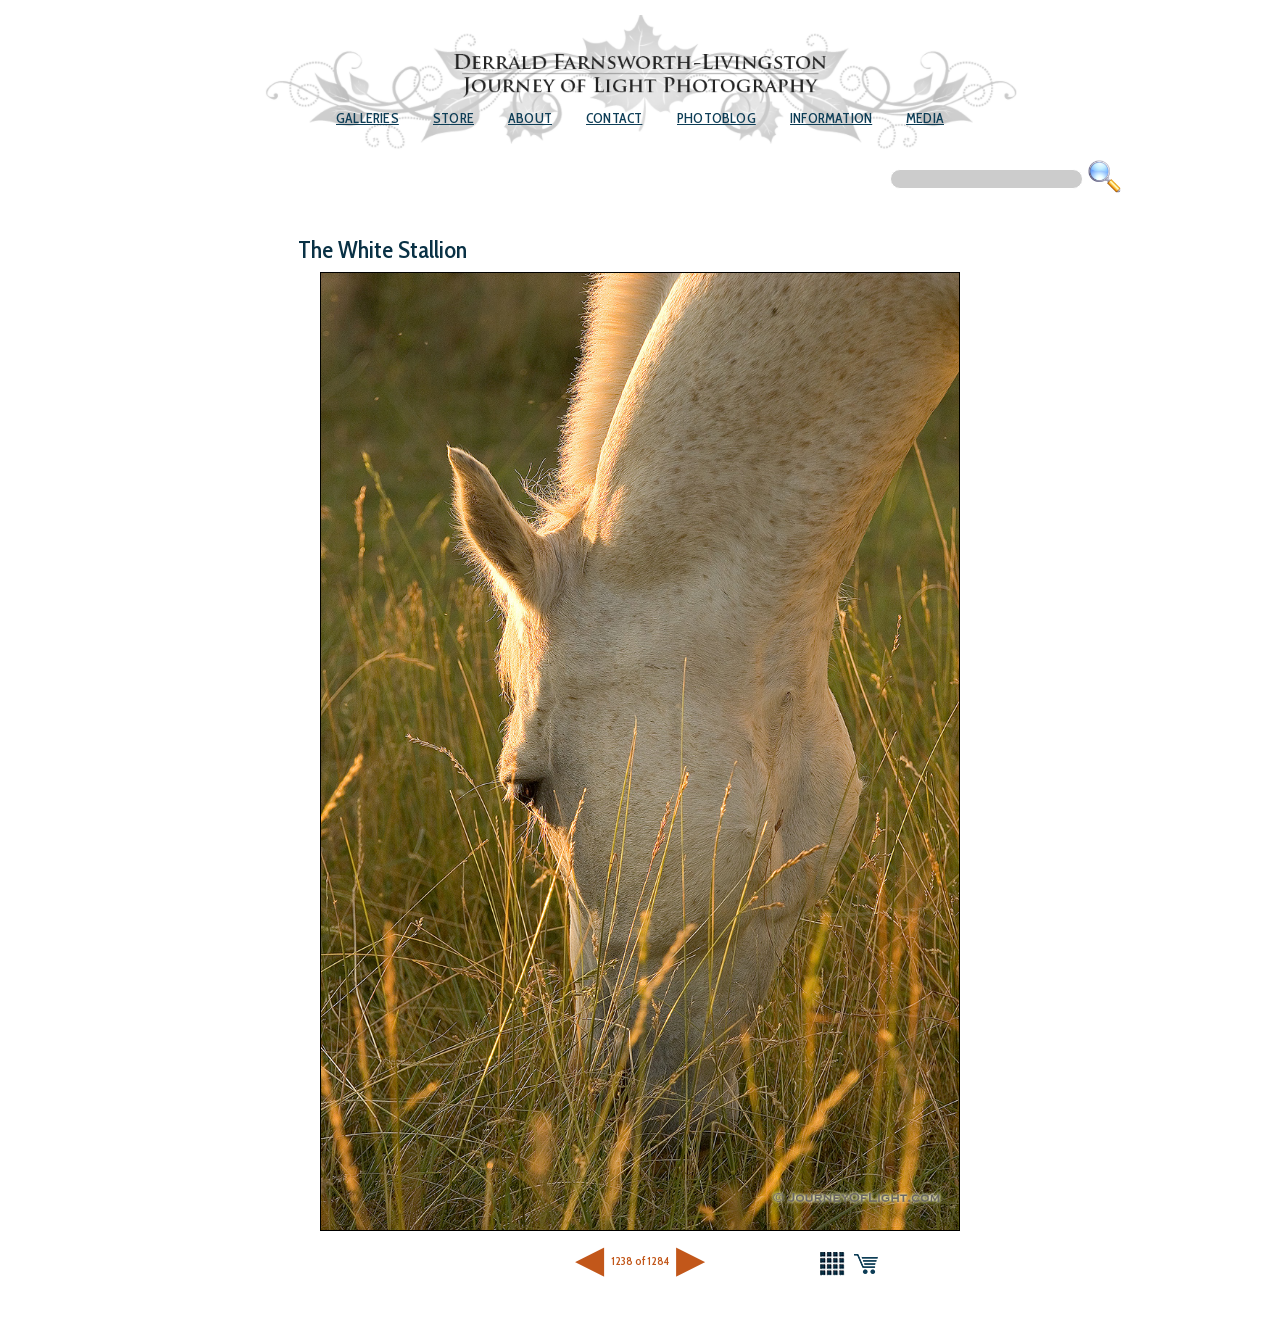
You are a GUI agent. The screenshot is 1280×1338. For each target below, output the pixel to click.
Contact (614, 118)
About (530, 118)
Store (453, 118)
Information (831, 118)
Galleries (367, 118)
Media (925, 118)
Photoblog (716, 118)
